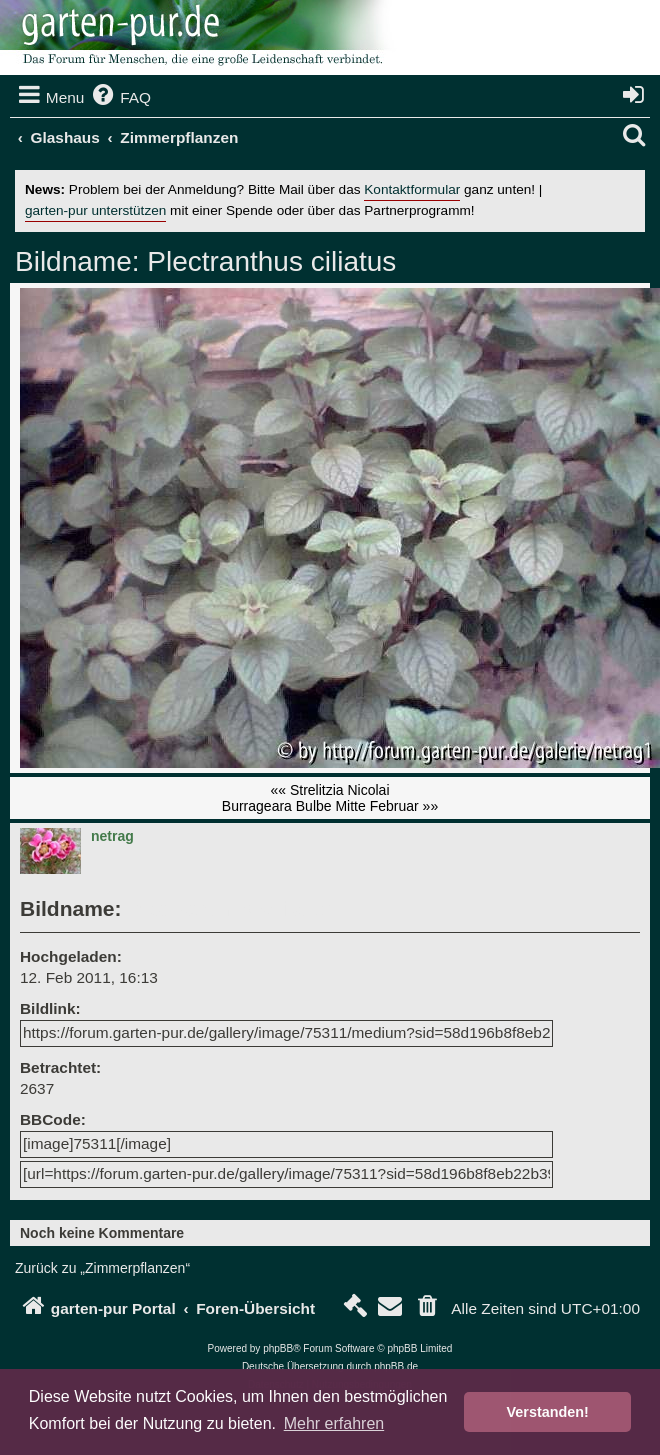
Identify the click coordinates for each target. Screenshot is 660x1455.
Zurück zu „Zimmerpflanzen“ (102, 1268)
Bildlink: (50, 1008)
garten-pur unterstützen (95, 210)
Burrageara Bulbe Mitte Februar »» (330, 806)
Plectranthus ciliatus (268, 261)
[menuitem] (120, 98)
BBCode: (53, 1119)
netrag (112, 836)
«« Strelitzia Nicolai (329, 790)
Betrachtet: (60, 1067)
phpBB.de (396, 1366)
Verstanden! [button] (548, 1412)
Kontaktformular (412, 189)
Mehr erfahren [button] (334, 1423)
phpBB (278, 1348)
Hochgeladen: (71, 956)
